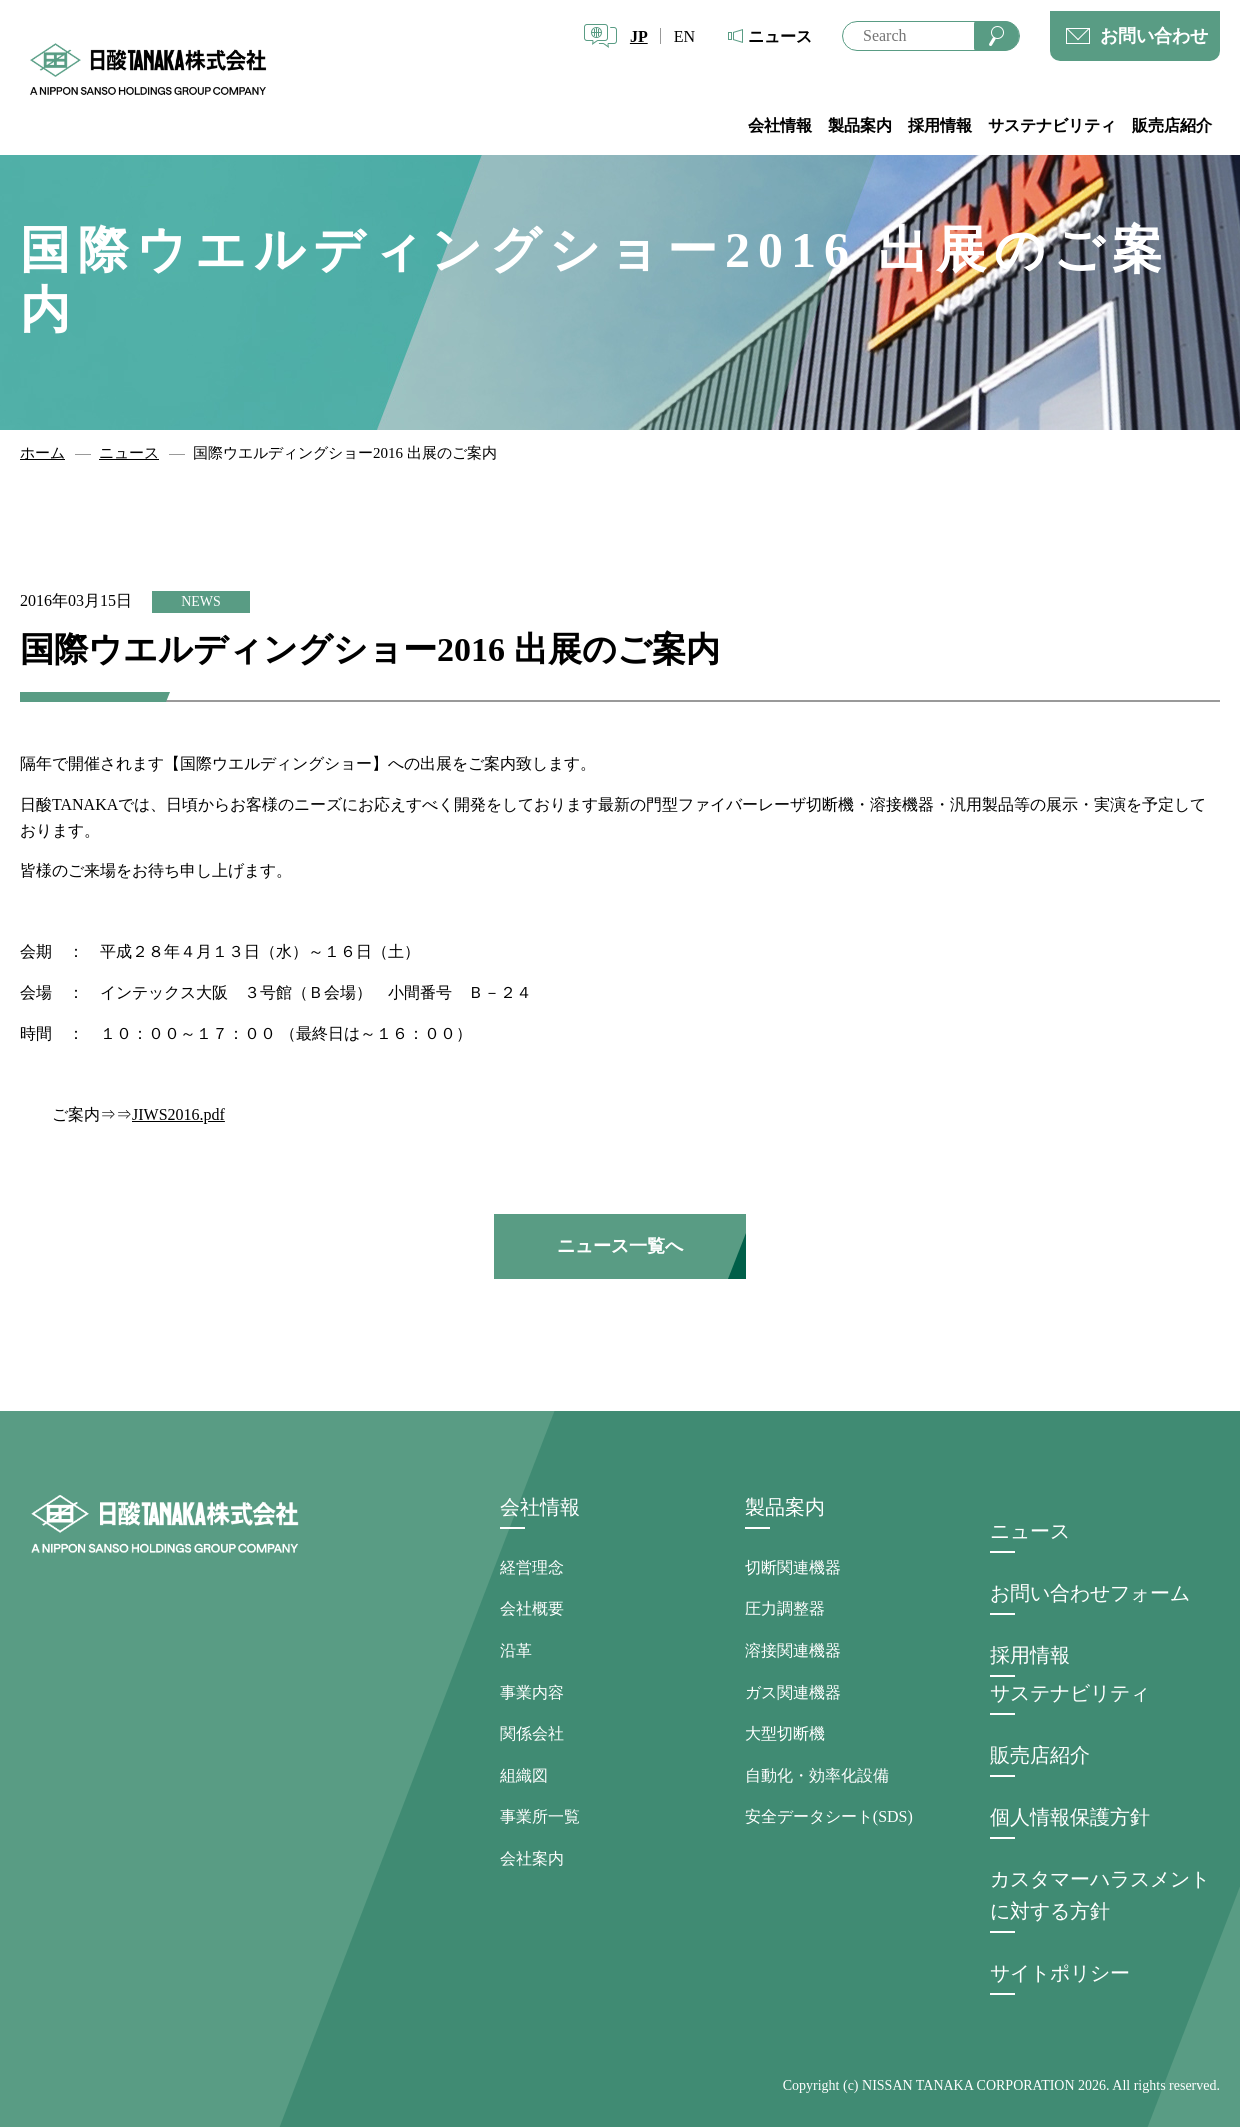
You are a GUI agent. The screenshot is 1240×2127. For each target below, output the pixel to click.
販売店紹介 (1172, 125)
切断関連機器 (793, 1567)
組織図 (524, 1775)
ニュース (780, 36)
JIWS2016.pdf (178, 1114)
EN (684, 36)
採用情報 (940, 125)
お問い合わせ (1154, 36)
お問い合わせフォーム (1090, 1593)
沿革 (516, 1650)
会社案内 (532, 1858)
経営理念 (532, 1567)
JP (639, 36)
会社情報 (780, 125)
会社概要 (532, 1608)
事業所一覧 (540, 1816)
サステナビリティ (1052, 125)
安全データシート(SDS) (829, 1816)
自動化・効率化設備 (817, 1775)
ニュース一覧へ (620, 1246)
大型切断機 (785, 1733)
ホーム (42, 453)
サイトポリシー (1060, 1973)
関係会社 (532, 1733)
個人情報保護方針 (1070, 1817)
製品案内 (860, 125)
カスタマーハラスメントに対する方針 (1100, 1895)
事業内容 (532, 1692)
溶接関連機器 (793, 1650)
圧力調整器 (785, 1608)
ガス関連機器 (793, 1692)
